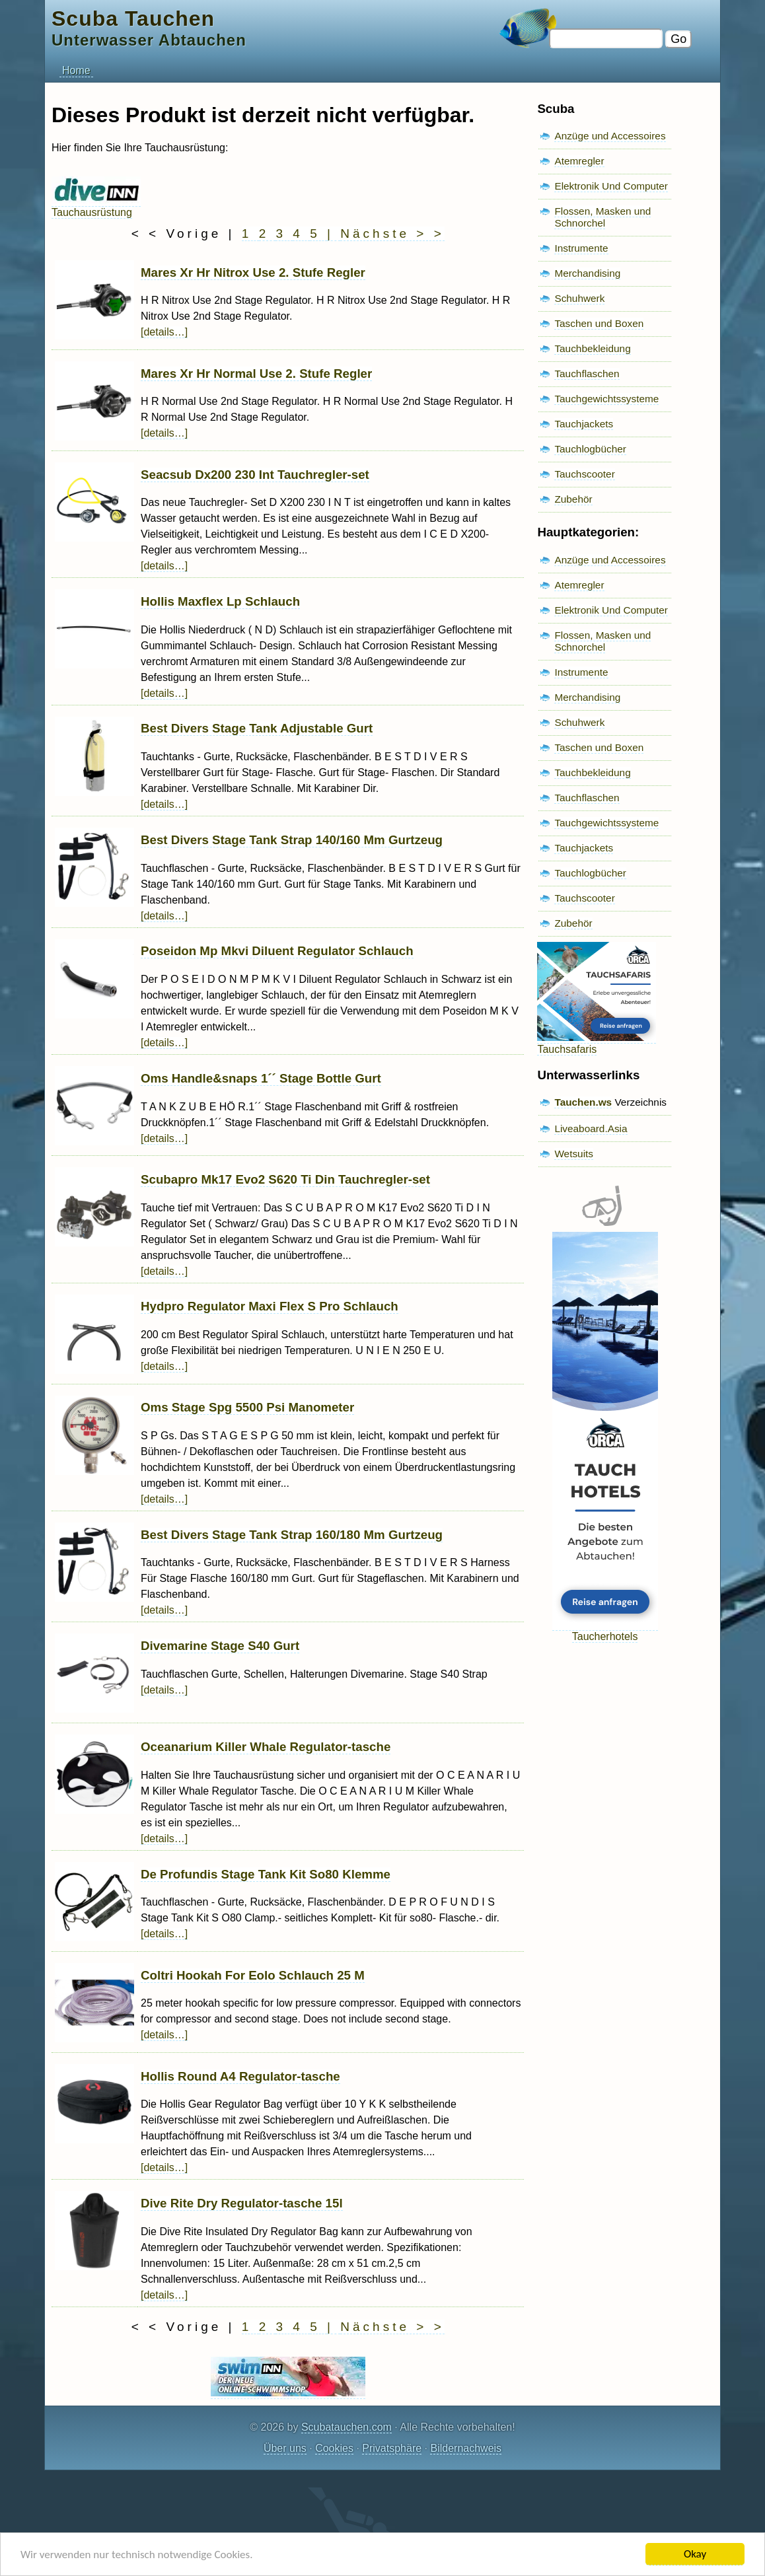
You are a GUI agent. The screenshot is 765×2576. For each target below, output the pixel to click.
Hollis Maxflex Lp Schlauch (220, 601)
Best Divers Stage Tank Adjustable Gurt (257, 728)
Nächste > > (392, 233)
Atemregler (579, 160)
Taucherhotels (605, 1630)
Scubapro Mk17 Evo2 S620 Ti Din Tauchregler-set (285, 1179)
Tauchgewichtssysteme (606, 398)
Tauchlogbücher (590, 448)
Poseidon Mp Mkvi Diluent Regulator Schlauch (277, 951)
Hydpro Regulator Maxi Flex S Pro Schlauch (269, 1306)
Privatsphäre (391, 2448)
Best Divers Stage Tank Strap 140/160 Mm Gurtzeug (292, 840)
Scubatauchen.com (346, 2427)
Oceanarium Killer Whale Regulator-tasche (265, 1747)
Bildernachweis (465, 2448)
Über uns (285, 2448)
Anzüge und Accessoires (609, 135)
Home (76, 70)
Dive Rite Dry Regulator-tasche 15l (242, 2203)
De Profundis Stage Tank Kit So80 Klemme (265, 1874)
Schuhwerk (579, 298)
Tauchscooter (584, 474)
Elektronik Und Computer (611, 186)
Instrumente (581, 248)
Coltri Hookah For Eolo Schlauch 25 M (253, 1975)
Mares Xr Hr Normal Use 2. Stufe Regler (256, 373)
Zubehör (573, 499)
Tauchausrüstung (96, 206)
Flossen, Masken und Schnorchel (602, 217)
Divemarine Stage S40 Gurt (220, 1646)
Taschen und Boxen (598, 323)
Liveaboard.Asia (590, 1128)
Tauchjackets (583, 423)
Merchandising (587, 273)
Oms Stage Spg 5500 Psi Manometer (247, 1407)
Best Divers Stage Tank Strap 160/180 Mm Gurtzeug (292, 1535)
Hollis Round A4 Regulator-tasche (240, 2076)
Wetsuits (573, 1153)
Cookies (334, 2448)
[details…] (164, 332)
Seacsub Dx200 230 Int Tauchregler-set (255, 475)
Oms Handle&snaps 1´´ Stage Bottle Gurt (261, 1078)
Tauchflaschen (586, 373)
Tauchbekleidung (592, 348)
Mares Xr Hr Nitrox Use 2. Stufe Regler (253, 272)
